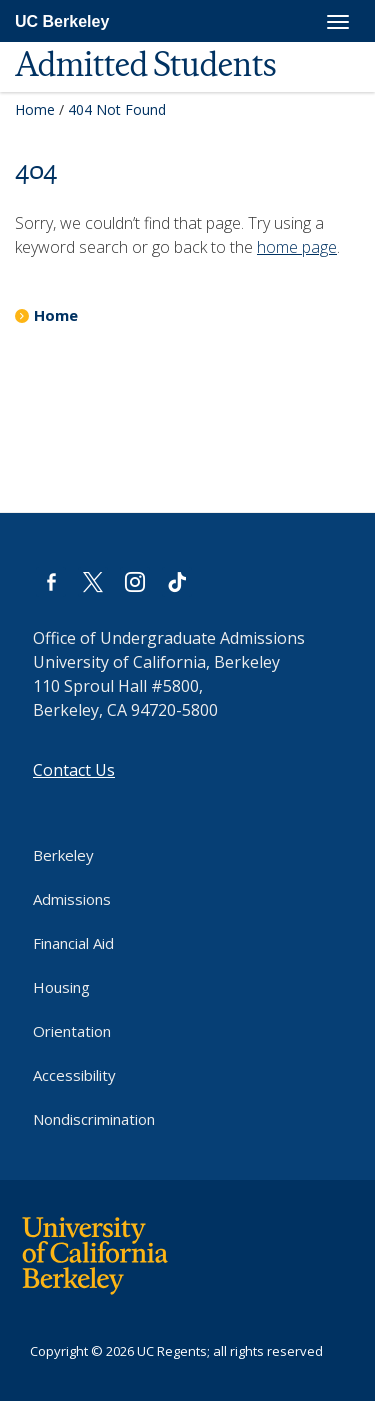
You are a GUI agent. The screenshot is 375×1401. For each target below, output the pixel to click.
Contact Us (74, 770)
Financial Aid (73, 943)
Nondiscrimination (94, 1119)
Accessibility (74, 1075)
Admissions (72, 899)
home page (297, 247)
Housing (61, 987)
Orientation (72, 1031)
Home (35, 109)
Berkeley (63, 855)
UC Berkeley (62, 21)
